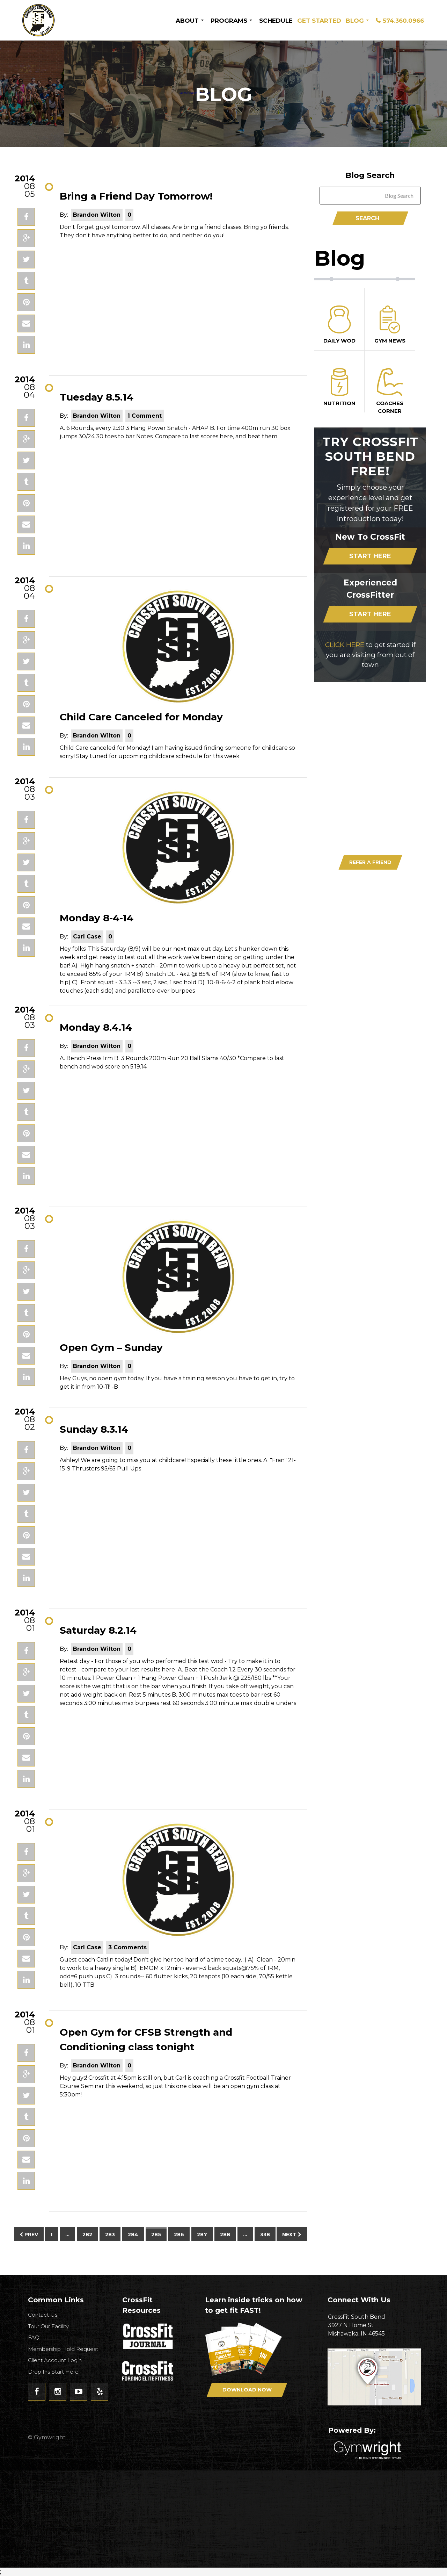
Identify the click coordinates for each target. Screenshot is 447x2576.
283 (110, 2234)
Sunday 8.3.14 (94, 1429)
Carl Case (87, 936)
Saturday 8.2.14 (98, 1630)
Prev (29, 2234)
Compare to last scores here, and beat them (216, 436)
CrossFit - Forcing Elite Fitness (148, 2371)
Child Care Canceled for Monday (141, 717)
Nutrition (339, 387)
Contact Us (42, 2314)
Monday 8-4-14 (96, 918)
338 (265, 2234)
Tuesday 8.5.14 (96, 397)
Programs (229, 20)
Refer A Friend (370, 862)
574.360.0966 (403, 20)
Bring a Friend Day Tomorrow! (136, 196)
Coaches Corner (390, 391)
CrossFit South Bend (64, 20)
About (187, 20)
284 (133, 2234)
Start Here (370, 556)
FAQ (33, 2337)
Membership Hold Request (63, 2349)
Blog (355, 20)
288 (225, 2234)
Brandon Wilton (96, 214)
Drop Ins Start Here (53, 2371)
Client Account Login (55, 2360)
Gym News (390, 324)
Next (291, 2234)
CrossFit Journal (148, 2338)
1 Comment (144, 415)
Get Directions (377, 2376)
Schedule (276, 20)
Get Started (319, 20)
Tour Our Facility (48, 2326)
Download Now (385, 763)
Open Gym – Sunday (111, 1347)
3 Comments (127, 1947)
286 (179, 2234)
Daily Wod (339, 324)
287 (202, 2234)
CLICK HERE (344, 645)
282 (87, 2234)
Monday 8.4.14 (96, 1027)
